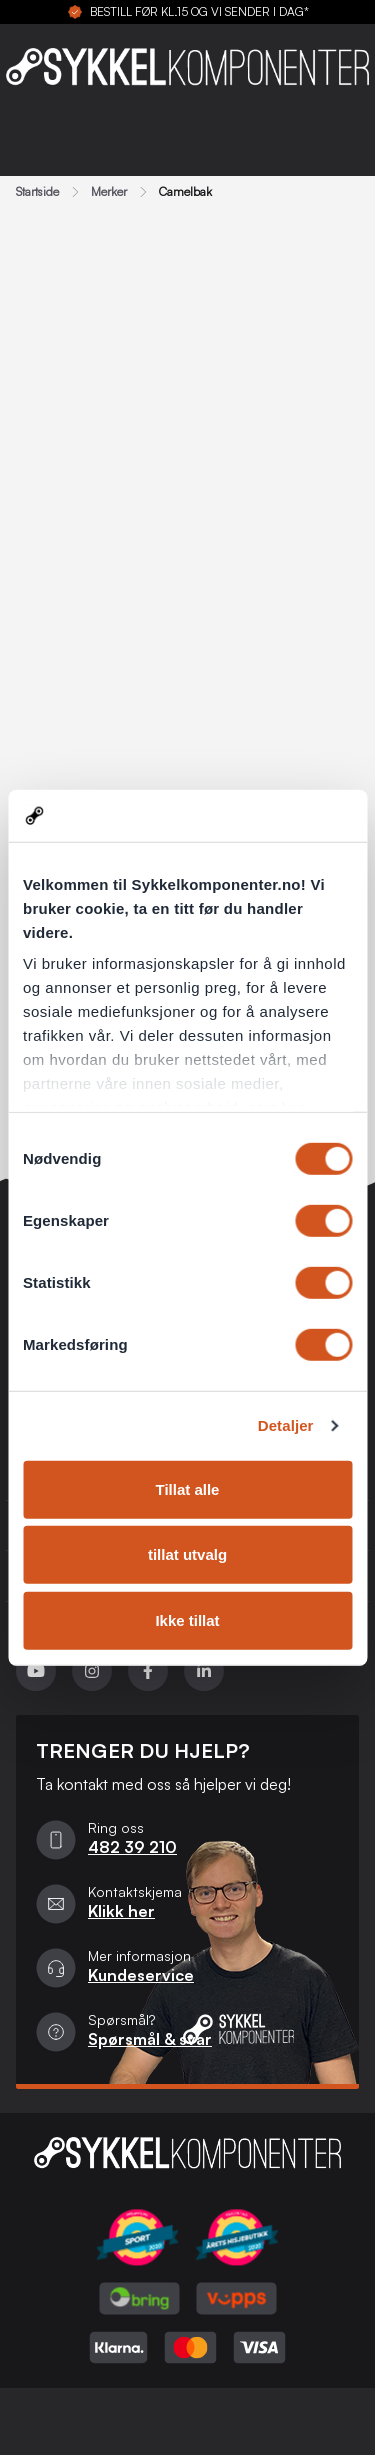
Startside (37, 192)
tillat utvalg (187, 1554)
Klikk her (121, 1911)
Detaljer (286, 1425)
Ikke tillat (187, 1620)
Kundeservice (141, 1975)
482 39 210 (132, 1847)
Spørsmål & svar (150, 2039)
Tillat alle (188, 1489)
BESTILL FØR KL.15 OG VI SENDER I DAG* (199, 12)
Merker (109, 192)
